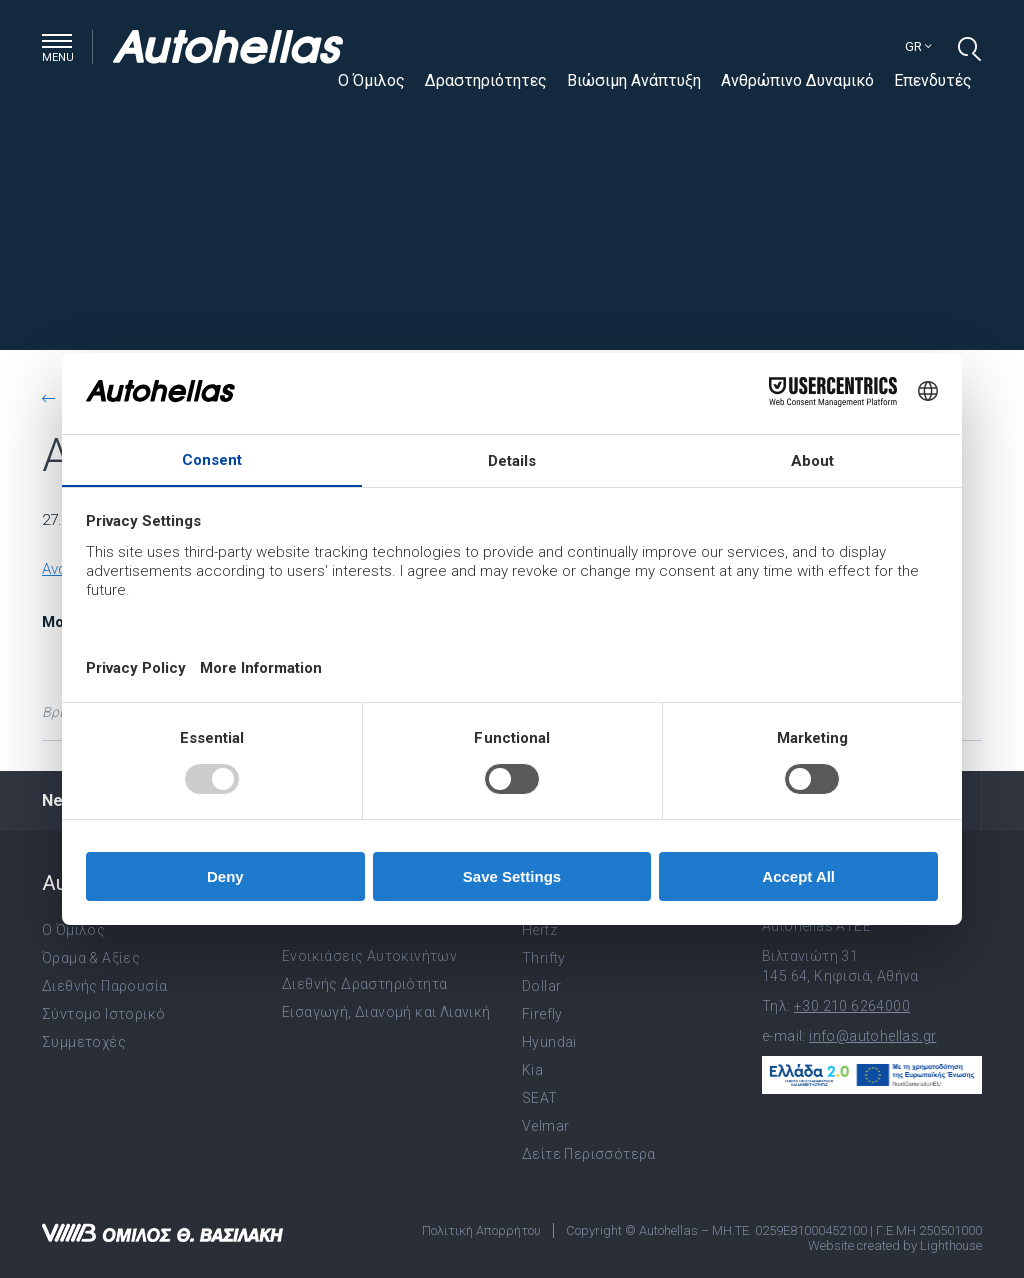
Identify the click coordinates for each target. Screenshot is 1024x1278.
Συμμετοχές (84, 1042)
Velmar (545, 1126)
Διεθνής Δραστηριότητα (364, 984)
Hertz (539, 930)
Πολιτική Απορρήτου (481, 1230)
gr (918, 46)
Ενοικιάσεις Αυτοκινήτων (369, 956)
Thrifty (544, 958)
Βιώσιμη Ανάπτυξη (634, 80)
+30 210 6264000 (852, 1006)
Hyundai (549, 1042)
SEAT (540, 1098)
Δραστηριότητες (486, 80)
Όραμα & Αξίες (91, 958)
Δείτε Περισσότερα (589, 1154)
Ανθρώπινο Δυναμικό (797, 80)
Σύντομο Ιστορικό (103, 1014)
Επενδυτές (933, 80)
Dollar (541, 986)
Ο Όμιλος (371, 80)
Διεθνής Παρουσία (104, 986)
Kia (532, 1070)
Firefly (542, 1014)
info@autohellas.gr (872, 1036)
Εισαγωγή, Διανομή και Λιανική (386, 1012)
